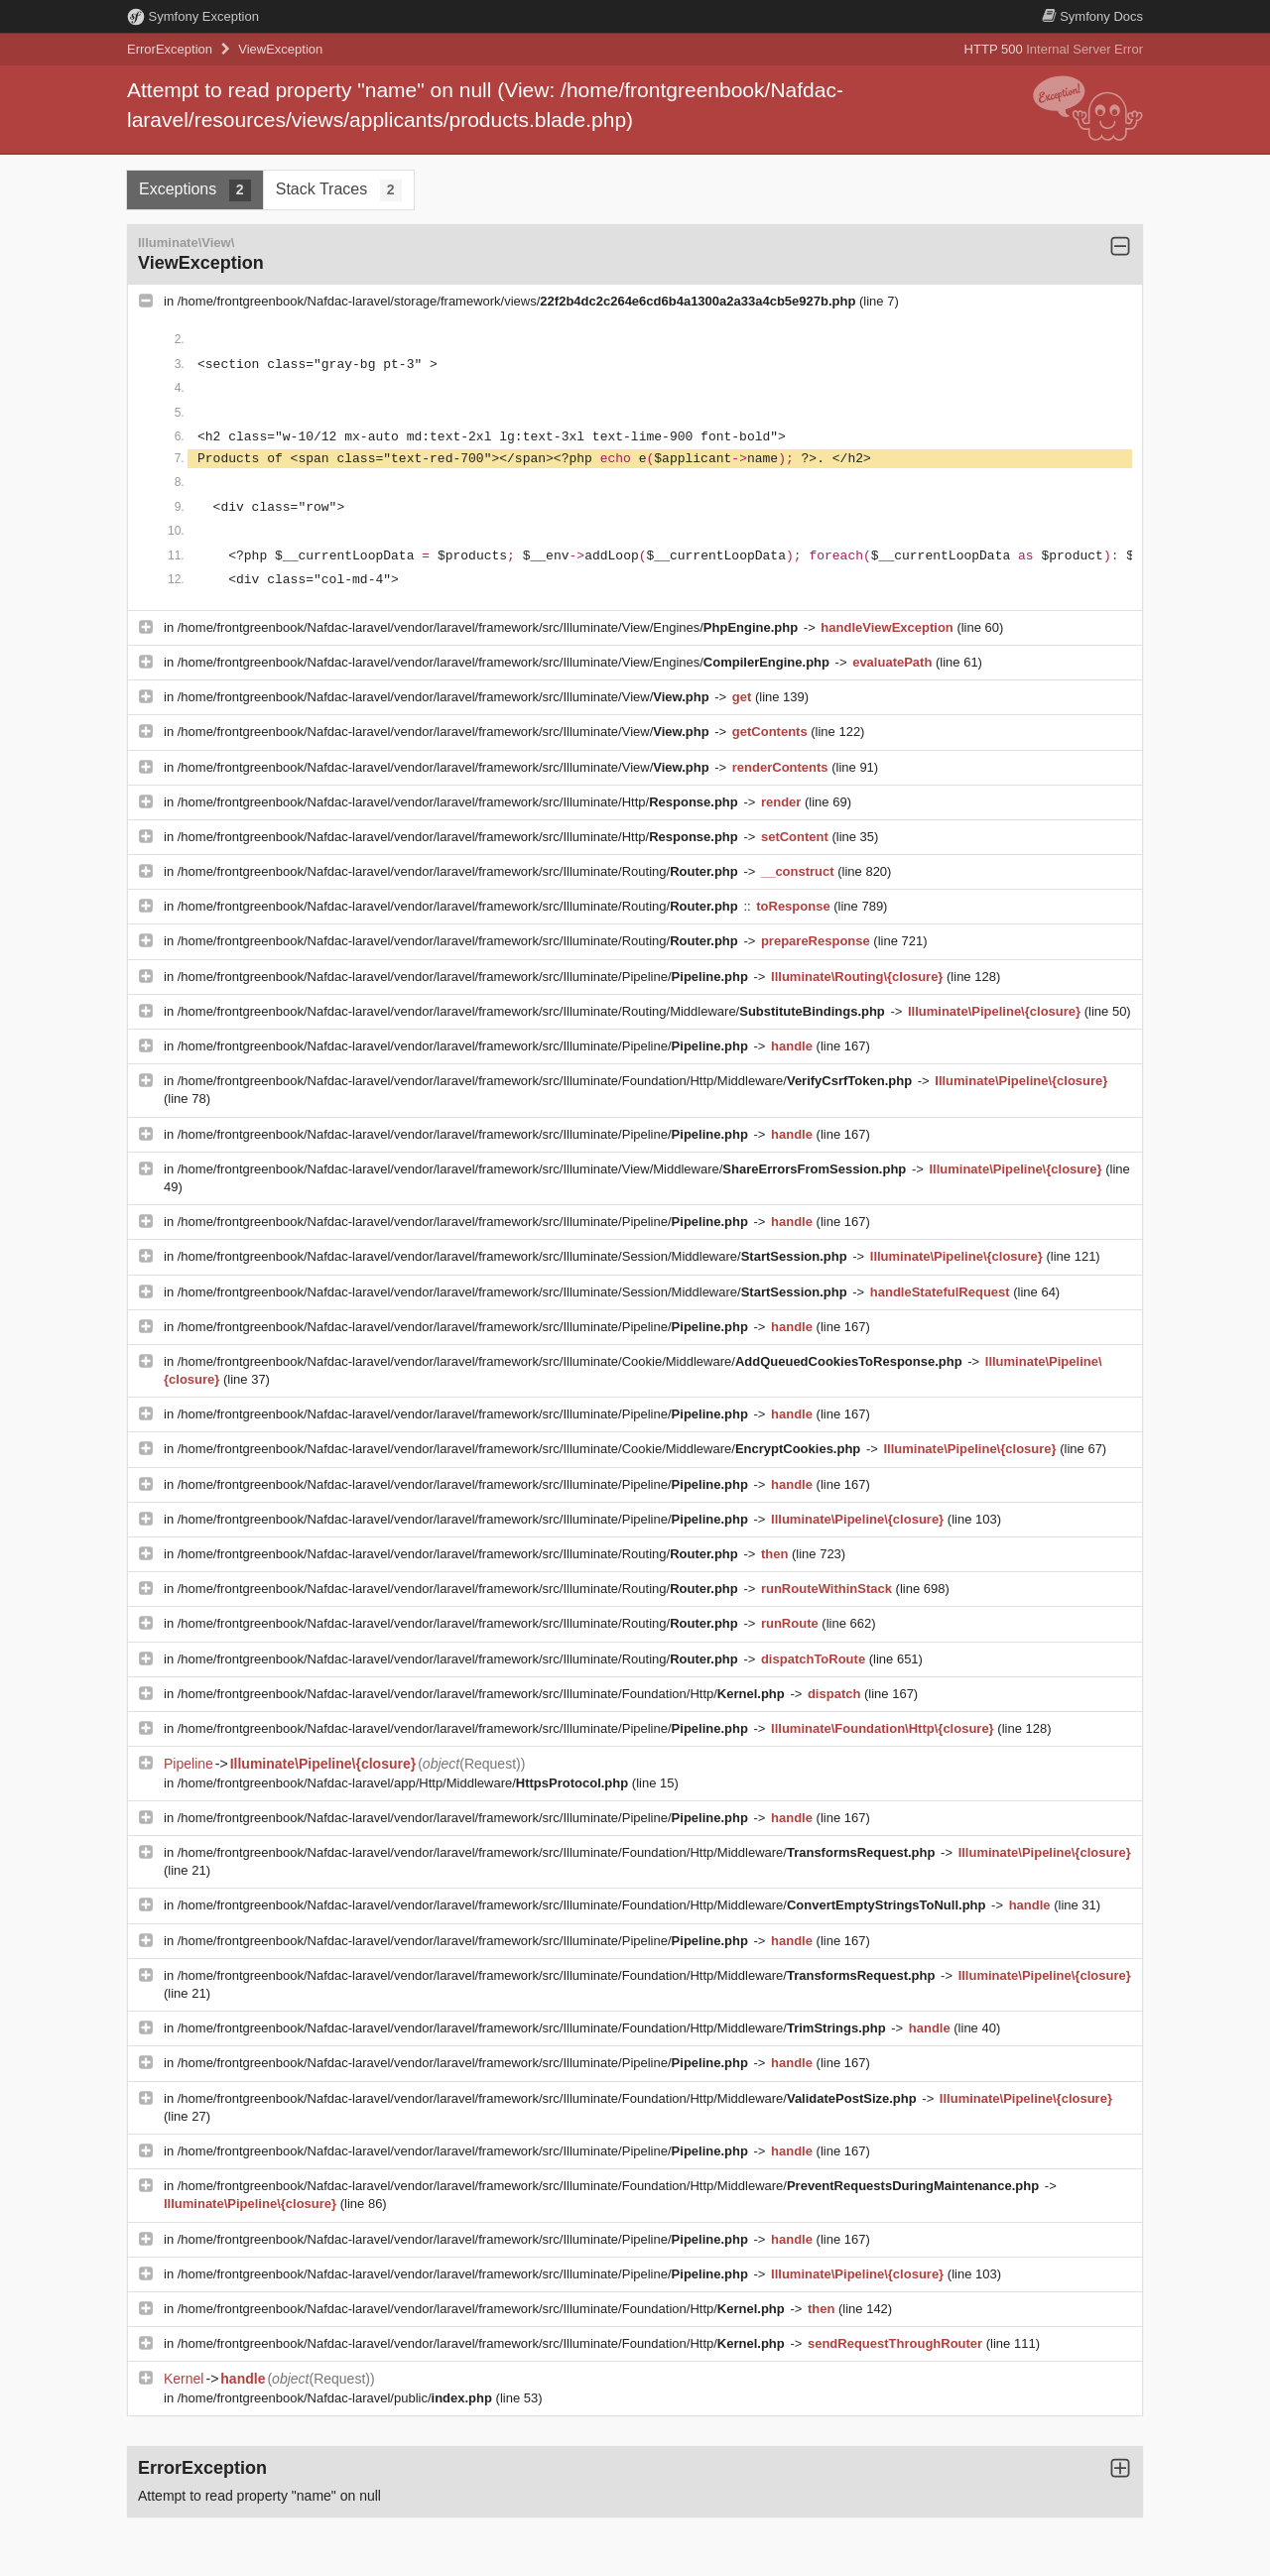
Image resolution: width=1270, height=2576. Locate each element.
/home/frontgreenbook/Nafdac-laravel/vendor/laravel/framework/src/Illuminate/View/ (445, 696)
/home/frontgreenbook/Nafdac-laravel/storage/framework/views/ (518, 301)
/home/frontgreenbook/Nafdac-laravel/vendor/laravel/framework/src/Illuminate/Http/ (460, 802)
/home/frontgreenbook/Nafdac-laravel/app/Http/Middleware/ (405, 1783)
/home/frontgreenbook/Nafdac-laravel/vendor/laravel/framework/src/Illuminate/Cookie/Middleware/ (572, 1361)
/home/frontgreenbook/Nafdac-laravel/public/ (337, 2398)
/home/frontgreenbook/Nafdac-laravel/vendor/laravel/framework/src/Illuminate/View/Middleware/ (544, 1169)
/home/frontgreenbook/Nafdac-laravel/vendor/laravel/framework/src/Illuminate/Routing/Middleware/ (533, 1011)
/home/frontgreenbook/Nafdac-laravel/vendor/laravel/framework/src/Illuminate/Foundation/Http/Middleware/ (547, 1080)
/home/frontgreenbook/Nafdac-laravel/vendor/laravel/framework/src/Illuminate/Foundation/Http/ (483, 1693)
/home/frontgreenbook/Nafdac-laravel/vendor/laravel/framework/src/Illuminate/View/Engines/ (490, 627)
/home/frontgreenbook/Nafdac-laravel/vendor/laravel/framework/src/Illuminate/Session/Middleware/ (514, 1256)
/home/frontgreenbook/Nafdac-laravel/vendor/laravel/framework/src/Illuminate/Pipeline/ (465, 976)
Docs (1092, 16)
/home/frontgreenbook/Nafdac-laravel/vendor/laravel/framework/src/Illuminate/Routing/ (460, 871)
